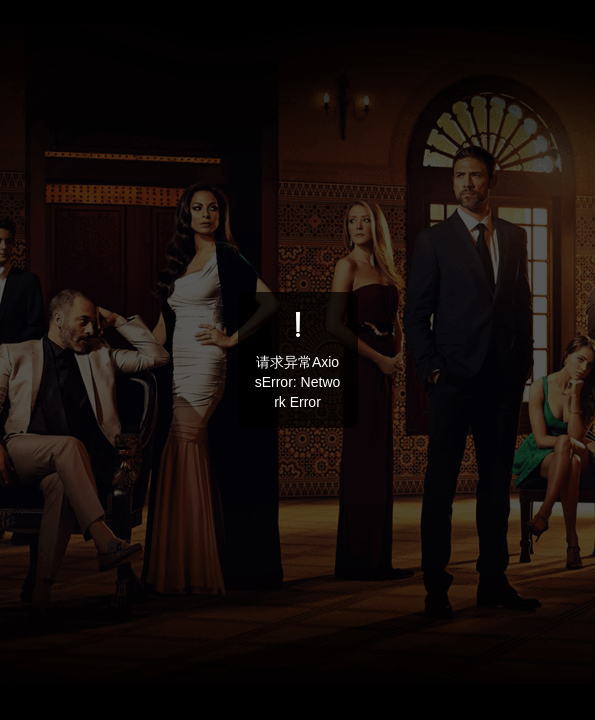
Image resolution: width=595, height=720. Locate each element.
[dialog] (298, 360)
